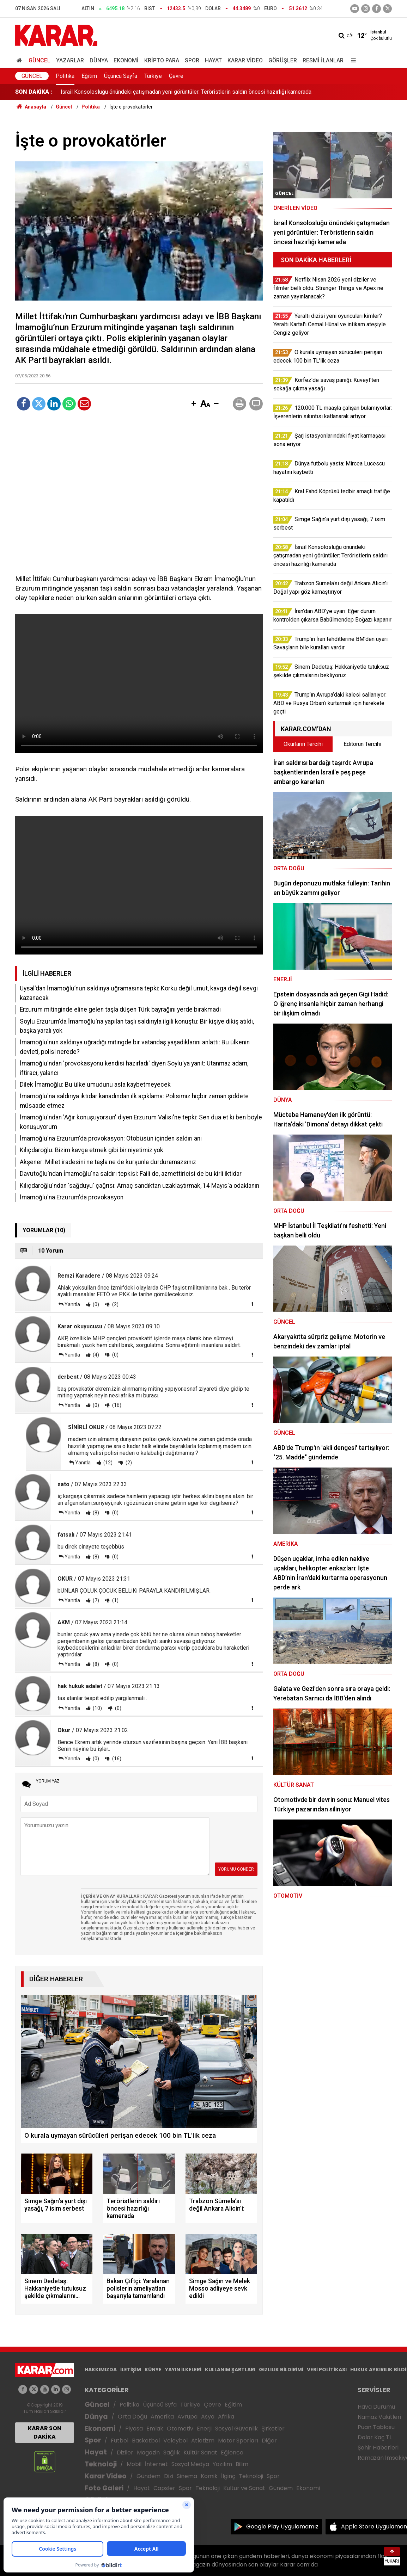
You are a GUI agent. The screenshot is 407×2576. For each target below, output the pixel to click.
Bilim (242, 2464)
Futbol (119, 2440)
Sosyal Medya (190, 2464)
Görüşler (282, 60)
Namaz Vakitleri (379, 2417)
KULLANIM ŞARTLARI (230, 2369)
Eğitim (89, 76)
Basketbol (146, 2440)
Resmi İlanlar (323, 60)
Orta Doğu (132, 2417)
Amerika (162, 2417)
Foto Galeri (104, 2488)
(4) (95, 1355)
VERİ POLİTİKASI (327, 2369)
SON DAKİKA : (33, 91)
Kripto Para (161, 60)
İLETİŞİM (130, 2369)
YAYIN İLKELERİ (183, 2369)
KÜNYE (153, 2369)
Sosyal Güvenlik (236, 2428)
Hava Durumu (376, 2407)
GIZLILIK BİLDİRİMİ (281, 2369)
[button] (194, 404)
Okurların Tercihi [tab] (303, 744)
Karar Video (245, 60)
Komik (209, 2476)
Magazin (148, 2452)
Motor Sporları (238, 2440)
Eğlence (232, 2452)
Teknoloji (101, 2464)
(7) (95, 1600)
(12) (107, 1462)
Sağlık (171, 2452)
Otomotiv (180, 2428)
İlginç (228, 2476)
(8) (95, 1512)
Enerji (204, 2428)
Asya (207, 2417)
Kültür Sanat (200, 2452)
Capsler (164, 2488)
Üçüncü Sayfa (120, 76)
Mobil (134, 2464)
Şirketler (273, 2428)
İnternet (156, 2464)
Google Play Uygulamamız (282, 2526)
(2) (115, 1304)
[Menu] (351, 60)
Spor (192, 60)
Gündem (148, 2476)
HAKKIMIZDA (101, 2369)
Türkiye (153, 76)
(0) (95, 1304)
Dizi (168, 2476)
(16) (116, 1405)
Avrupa (187, 2417)
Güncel (39, 60)
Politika (65, 76)
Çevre (176, 76)
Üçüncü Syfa (160, 2405)
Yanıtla (72, 1304)
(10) (97, 1708)
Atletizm (202, 2440)
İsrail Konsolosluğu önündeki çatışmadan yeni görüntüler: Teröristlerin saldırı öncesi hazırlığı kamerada (186, 91)
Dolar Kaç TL (375, 2437)
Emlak (154, 2428)
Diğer (269, 2440)
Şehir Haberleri (378, 2448)
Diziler (125, 2452)
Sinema (187, 2476)
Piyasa (134, 2428)
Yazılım (222, 2464)
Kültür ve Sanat (244, 2488)
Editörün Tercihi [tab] (362, 744)
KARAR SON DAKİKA (44, 2432)
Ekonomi (126, 60)
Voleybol (175, 2440)
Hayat (213, 60)
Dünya (99, 60)
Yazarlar (70, 60)
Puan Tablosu (376, 2427)
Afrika (226, 2417)
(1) (115, 1600)
